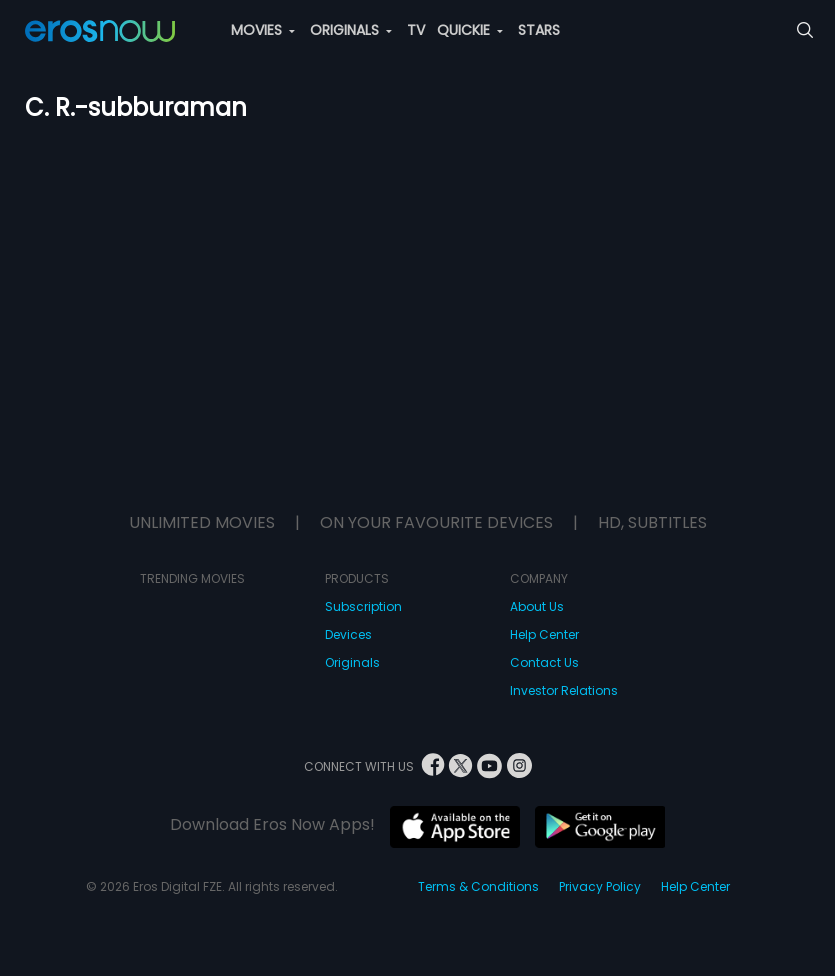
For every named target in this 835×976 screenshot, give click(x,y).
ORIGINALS (351, 30)
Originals (352, 662)
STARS (539, 30)
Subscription (363, 606)
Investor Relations (564, 690)
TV (416, 30)
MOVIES (263, 30)
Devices (348, 634)
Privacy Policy (600, 886)
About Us (537, 606)
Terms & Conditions (478, 886)
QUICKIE (470, 30)
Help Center (544, 634)
